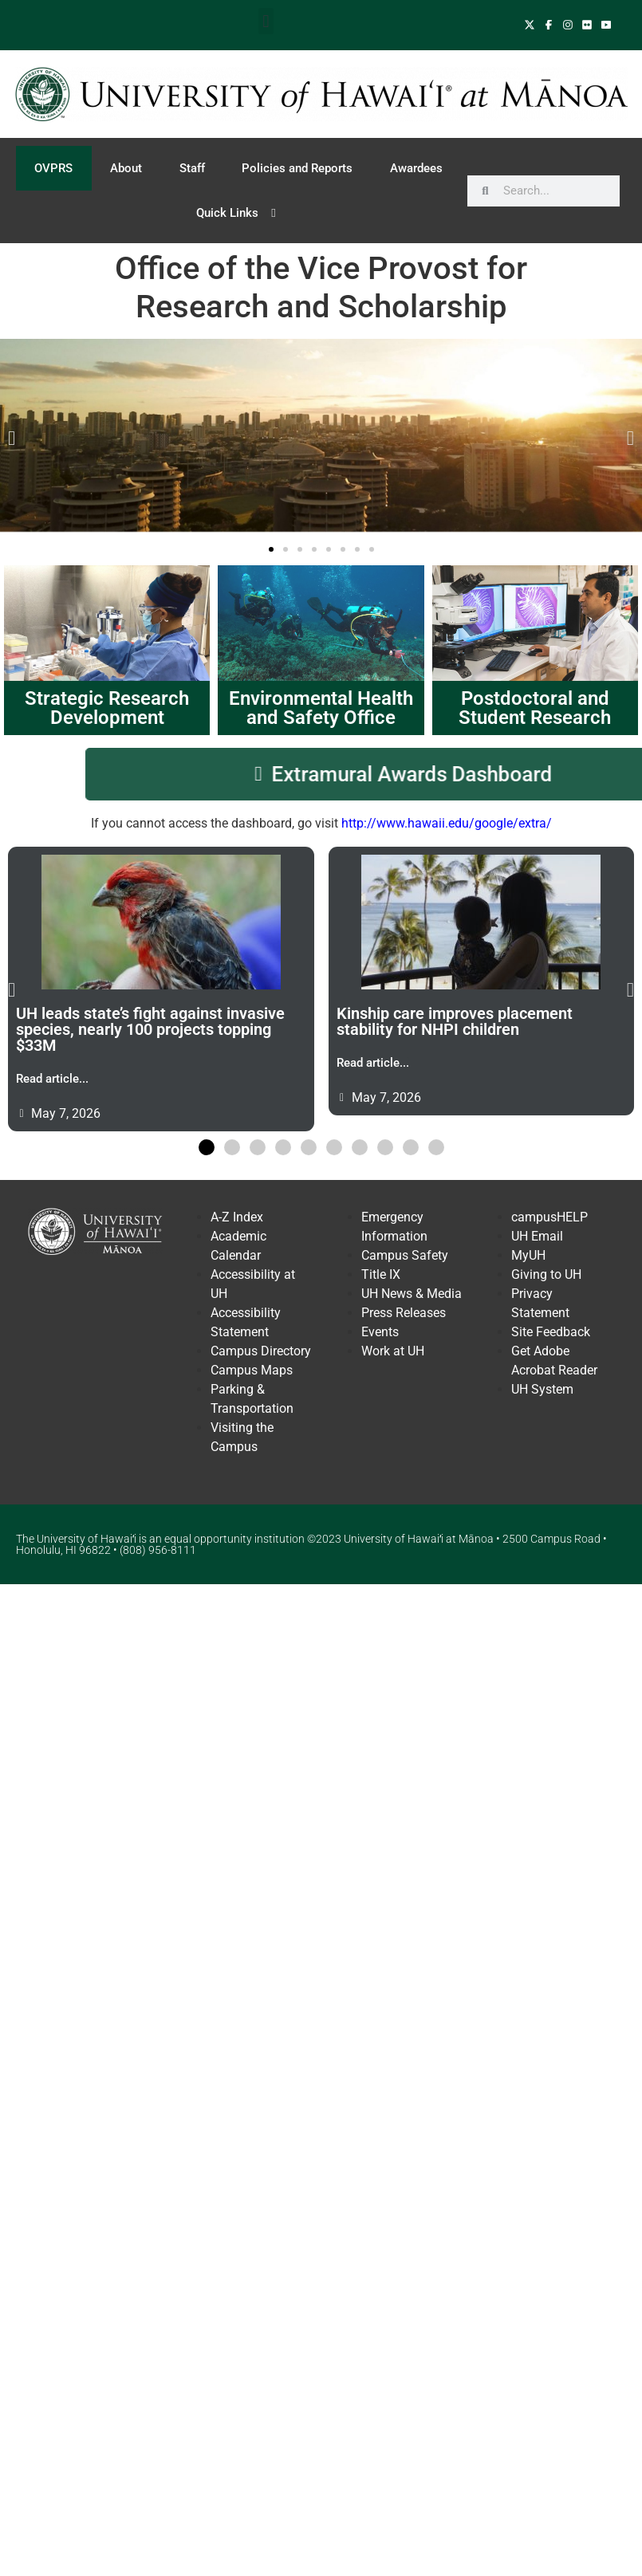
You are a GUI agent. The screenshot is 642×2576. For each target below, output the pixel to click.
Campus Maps (252, 1370)
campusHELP (549, 1217)
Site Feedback (550, 1331)
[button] (266, 21)
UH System (542, 1389)
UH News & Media (411, 1293)
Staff (192, 168)
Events (380, 1331)
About (126, 168)
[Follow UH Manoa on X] (531, 25)
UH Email (537, 1236)
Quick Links (239, 213)
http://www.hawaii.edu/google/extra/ (446, 823)
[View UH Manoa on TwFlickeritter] (588, 25)
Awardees (416, 168)
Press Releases (403, 1312)
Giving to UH (546, 1274)
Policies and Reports (297, 168)
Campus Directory (261, 1351)
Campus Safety (404, 1255)
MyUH (528, 1255)
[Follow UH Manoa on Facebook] (550, 25)
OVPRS (53, 168)
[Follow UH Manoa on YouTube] (606, 25)
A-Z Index (237, 1217)
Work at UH (392, 1351)
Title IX (380, 1274)
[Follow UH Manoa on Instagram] (569, 25)
